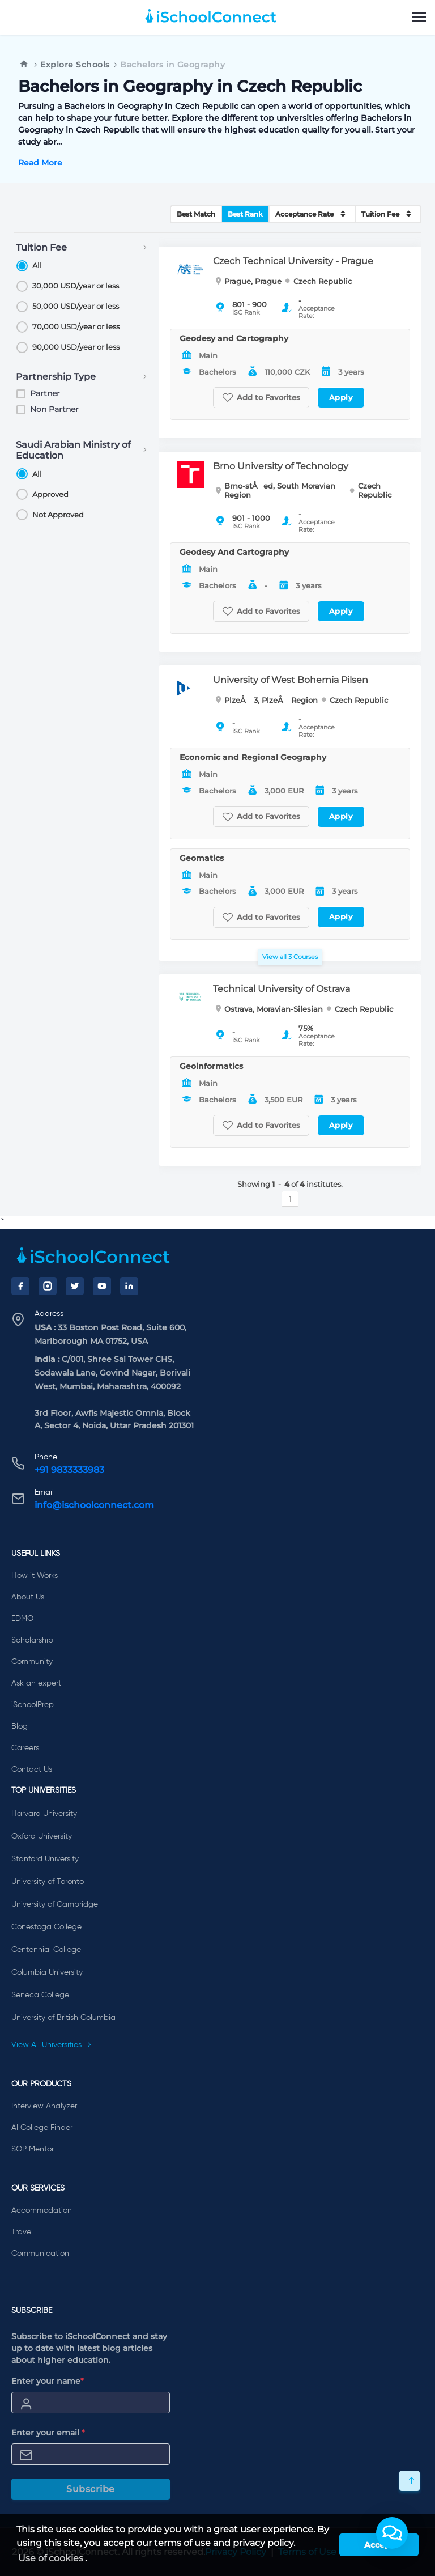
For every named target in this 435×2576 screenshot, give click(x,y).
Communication (40, 2253)
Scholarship (32, 1640)
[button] (392, 2533)
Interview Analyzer (44, 2106)
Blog (19, 1726)
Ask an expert (36, 1683)
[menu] (419, 17)
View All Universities (51, 2045)
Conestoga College (46, 1927)
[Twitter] (75, 1286)
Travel (22, 2232)
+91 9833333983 (69, 1470)
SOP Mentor (32, 2149)
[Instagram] (48, 1286)
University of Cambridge (54, 1904)
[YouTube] (102, 1286)
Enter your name (47, 2381)
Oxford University (41, 1836)
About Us (27, 1597)
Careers (25, 1748)
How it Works (34, 1576)
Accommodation (41, 2210)
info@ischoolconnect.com (94, 1505)
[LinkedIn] (129, 1286)
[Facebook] (20, 1286)
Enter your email (48, 2433)
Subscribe (90, 2489)
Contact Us (31, 1769)
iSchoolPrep (32, 1705)
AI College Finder (41, 2128)
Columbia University (47, 1972)
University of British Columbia (63, 2018)
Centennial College (46, 1950)
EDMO (22, 1619)
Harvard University (44, 1814)
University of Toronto (47, 1882)
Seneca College (40, 1995)
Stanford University (45, 1859)
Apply (341, 397)
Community (32, 1662)
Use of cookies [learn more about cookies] (50, 2558)
